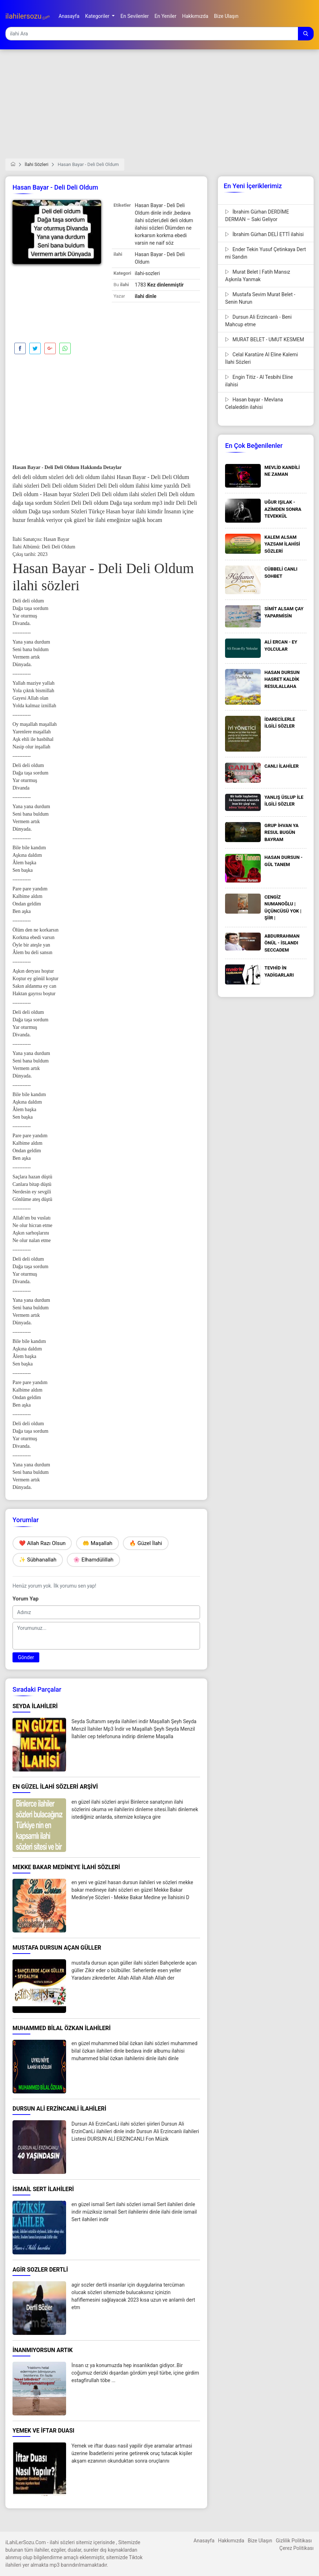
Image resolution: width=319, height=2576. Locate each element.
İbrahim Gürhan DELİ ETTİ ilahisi (264, 234)
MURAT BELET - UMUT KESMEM (264, 339)
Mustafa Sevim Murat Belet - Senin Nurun (260, 298)
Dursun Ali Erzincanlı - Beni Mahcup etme (258, 320)
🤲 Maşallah (98, 1543)
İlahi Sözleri (36, 164)
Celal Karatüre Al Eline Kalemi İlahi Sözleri (261, 358)
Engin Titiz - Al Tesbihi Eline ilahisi (259, 380)
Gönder (26, 1657)
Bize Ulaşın (260, 2540)
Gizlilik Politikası (294, 2540)
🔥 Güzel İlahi (145, 1543)
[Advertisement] (159, 108)
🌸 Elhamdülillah (93, 1559)
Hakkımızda (231, 2540)
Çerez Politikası (296, 2548)
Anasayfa (204, 2540)
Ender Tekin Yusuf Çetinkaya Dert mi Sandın (265, 253)
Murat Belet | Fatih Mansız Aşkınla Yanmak (257, 275)
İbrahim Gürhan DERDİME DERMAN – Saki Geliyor (257, 215)
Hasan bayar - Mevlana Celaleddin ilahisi (254, 403)
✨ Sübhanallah (37, 1559)
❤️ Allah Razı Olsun (42, 1543)
